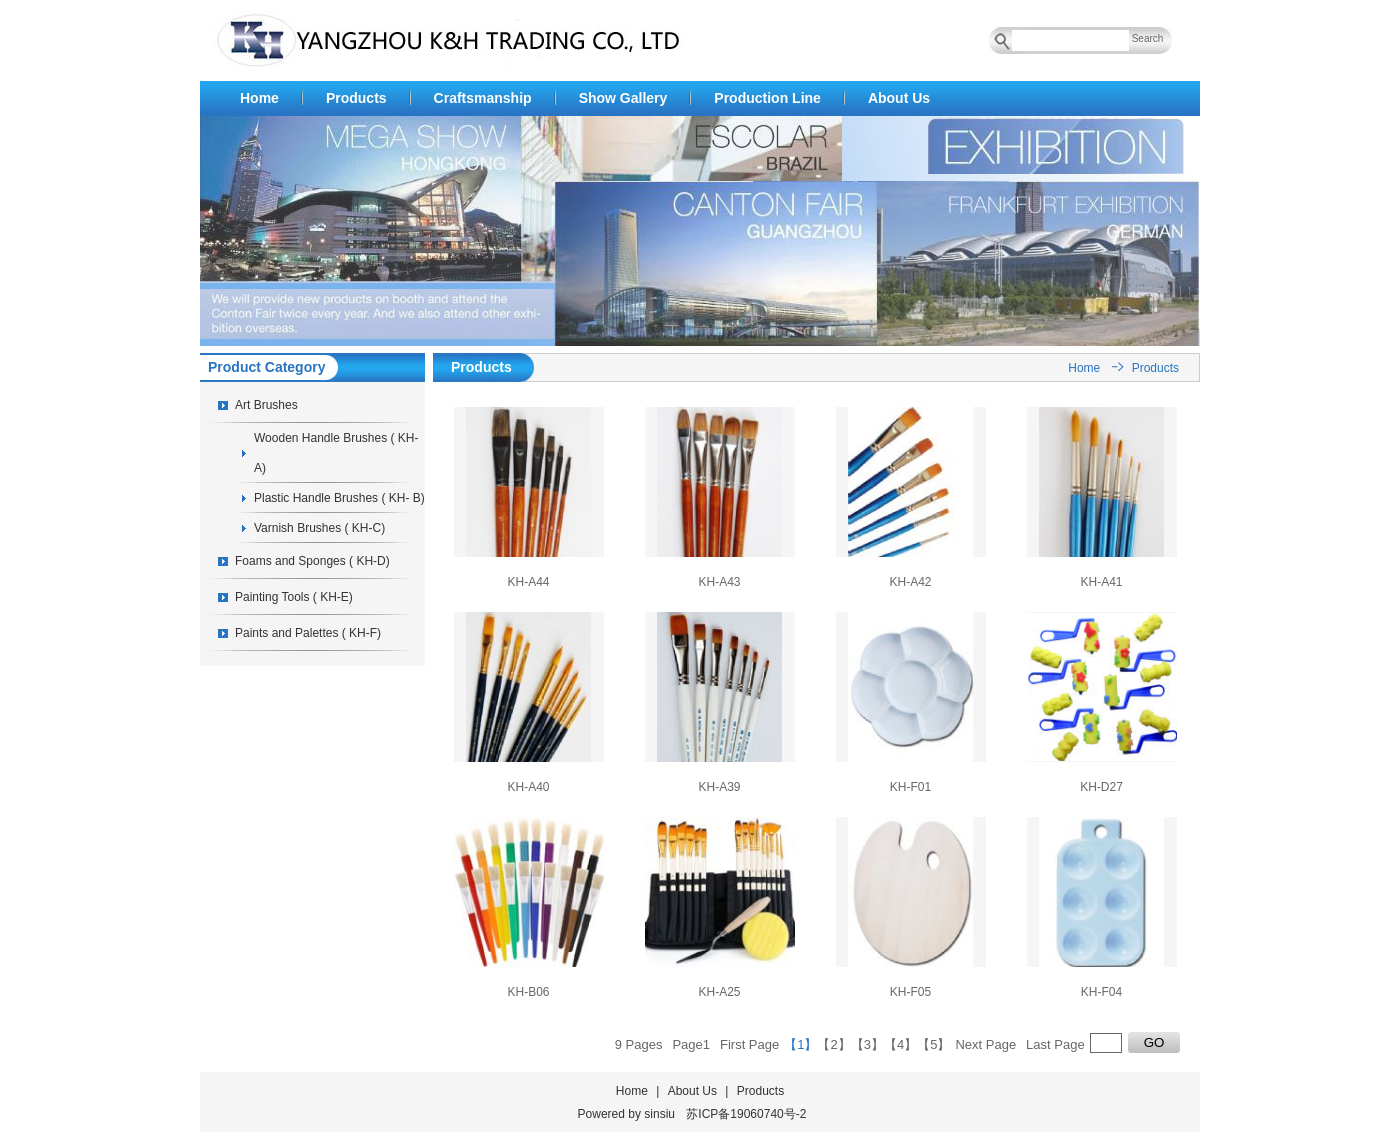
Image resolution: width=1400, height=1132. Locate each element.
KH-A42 (910, 582)
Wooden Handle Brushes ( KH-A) (336, 453)
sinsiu (659, 1114)
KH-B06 (528, 992)
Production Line (767, 98)
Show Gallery (623, 98)
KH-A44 (528, 582)
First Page (749, 1044)
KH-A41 (1101, 582)
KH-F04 (1101, 992)
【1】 (800, 1044)
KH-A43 (719, 582)
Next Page (985, 1044)
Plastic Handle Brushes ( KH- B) (339, 498)
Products (356, 98)
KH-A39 (719, 787)
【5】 (933, 1044)
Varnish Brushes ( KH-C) (319, 528)
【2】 (833, 1044)
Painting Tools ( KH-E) (294, 597)
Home (259, 98)
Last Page (1055, 1044)
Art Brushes (266, 405)
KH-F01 (910, 787)
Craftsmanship (483, 98)
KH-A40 (528, 787)
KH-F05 (910, 992)
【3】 (867, 1044)
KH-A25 (719, 992)
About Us (899, 98)
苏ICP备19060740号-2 (746, 1114)
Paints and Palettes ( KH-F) (308, 633)
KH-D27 (1101, 787)
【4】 (900, 1044)
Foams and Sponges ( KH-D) (312, 561)
